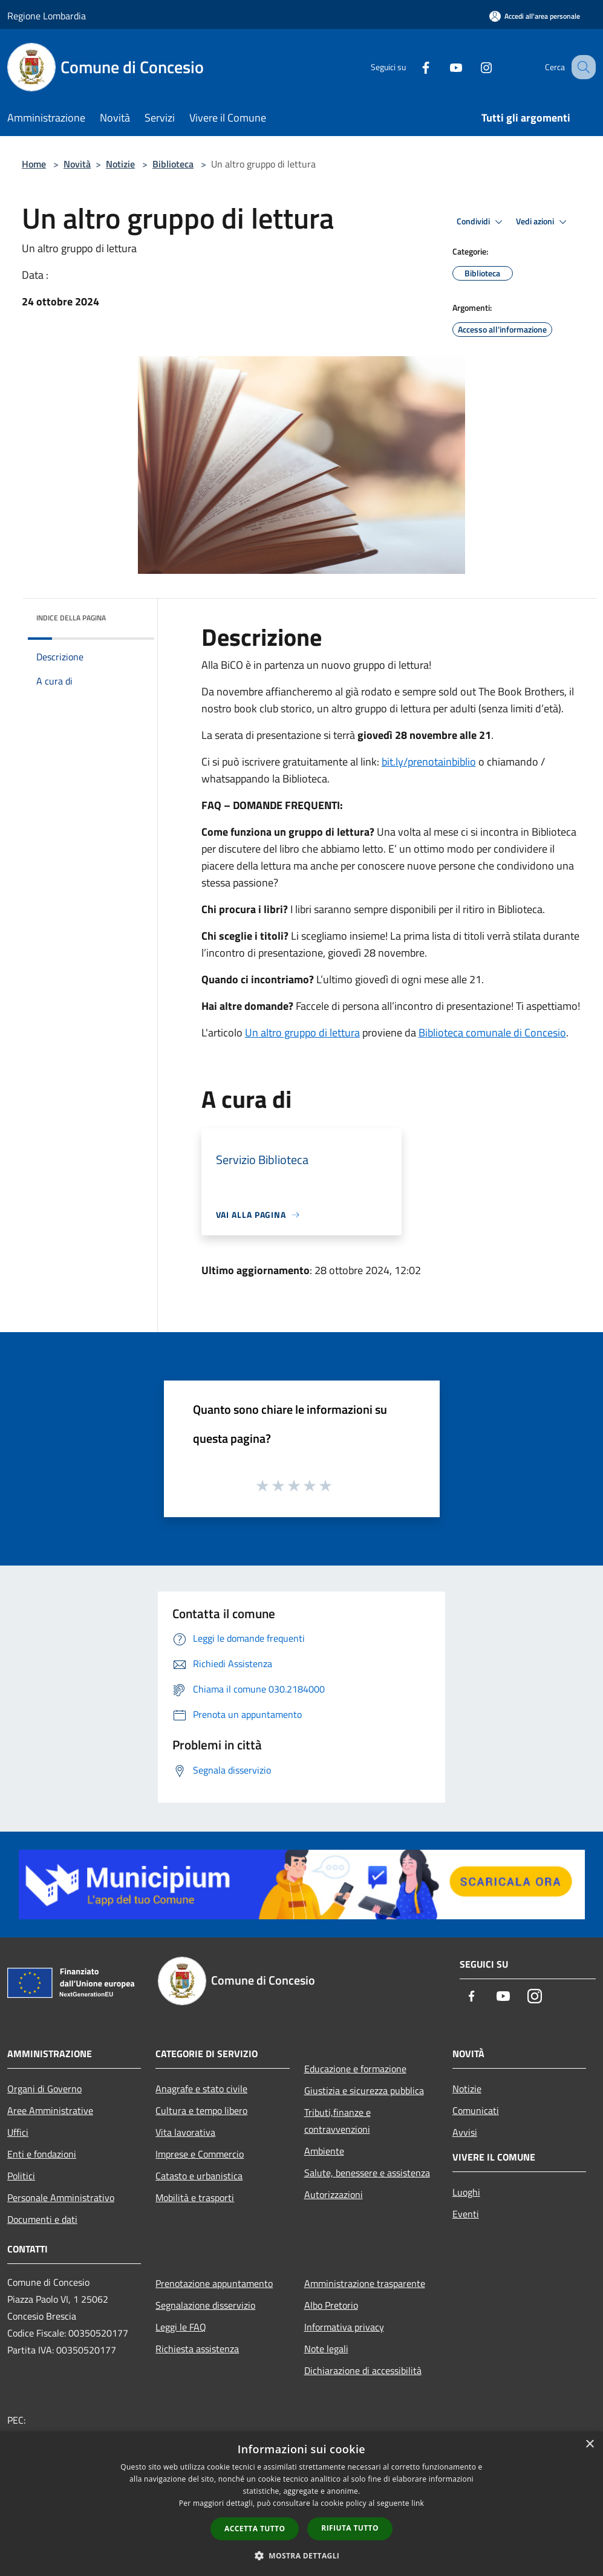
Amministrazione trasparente (364, 2283)
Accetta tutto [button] (254, 2528)
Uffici (17, 2132)
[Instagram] (473, 67)
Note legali (326, 2348)
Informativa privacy (344, 2327)
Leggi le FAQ (180, 2327)
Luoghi (466, 2192)
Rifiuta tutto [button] (350, 2528)
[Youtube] (443, 67)
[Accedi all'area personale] (535, 16)
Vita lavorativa (185, 2132)
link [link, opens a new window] (417, 2503)
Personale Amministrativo (60, 2197)
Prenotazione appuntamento (214, 2283)
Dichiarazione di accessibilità (363, 2370)
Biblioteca (173, 164)
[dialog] (301, 2503)
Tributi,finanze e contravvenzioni (337, 2120)
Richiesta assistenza (197, 2348)
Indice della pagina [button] (71, 617)
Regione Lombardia (46, 15)
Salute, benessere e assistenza (367, 2172)
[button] (302, 2555)
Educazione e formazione (355, 2068)
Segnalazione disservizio (205, 2305)
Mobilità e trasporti (194, 2197)
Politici (21, 2175)
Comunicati (475, 2110)
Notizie (120, 164)
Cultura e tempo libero (201, 2110)
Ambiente (324, 2151)
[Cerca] (581, 67)
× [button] (589, 2444)
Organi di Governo (44, 2088)
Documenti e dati (42, 2219)
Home (34, 164)
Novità (77, 164)
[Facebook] (413, 67)
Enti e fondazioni (41, 2154)
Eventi (465, 2214)
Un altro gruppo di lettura (302, 1032)
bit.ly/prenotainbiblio (429, 761)
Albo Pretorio (331, 2305)
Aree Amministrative (50, 2110)
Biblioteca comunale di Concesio (492, 1032)
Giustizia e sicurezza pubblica (364, 2090)
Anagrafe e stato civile (201, 2088)
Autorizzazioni (333, 2194)
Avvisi (464, 2132)
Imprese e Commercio (199, 2154)
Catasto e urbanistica (199, 2175)
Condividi (481, 222)
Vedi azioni (543, 222)
